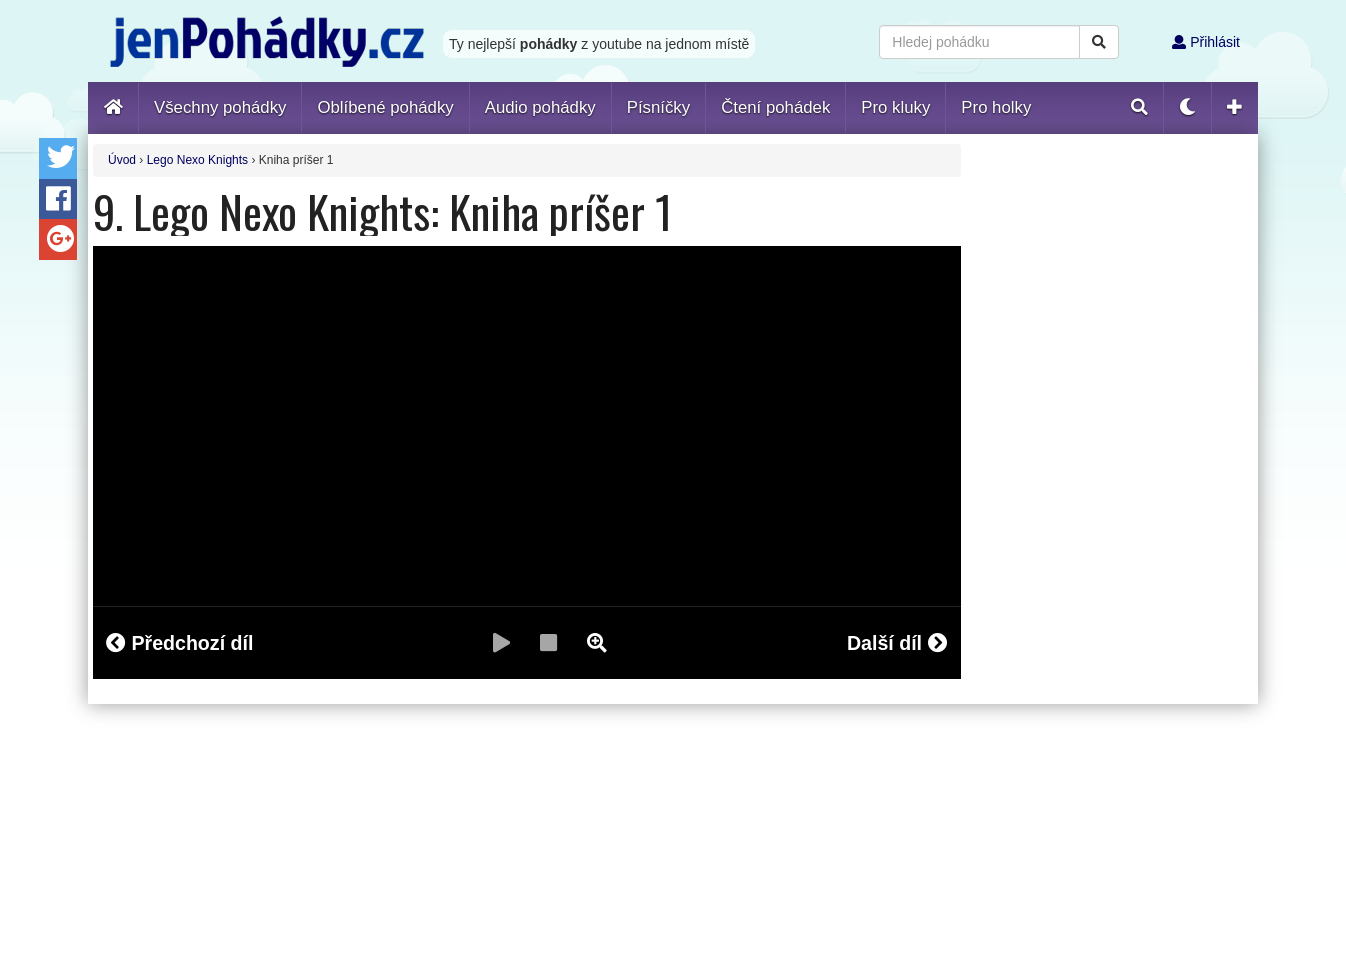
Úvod (122, 160)
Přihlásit (1206, 42)
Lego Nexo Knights (197, 160)
